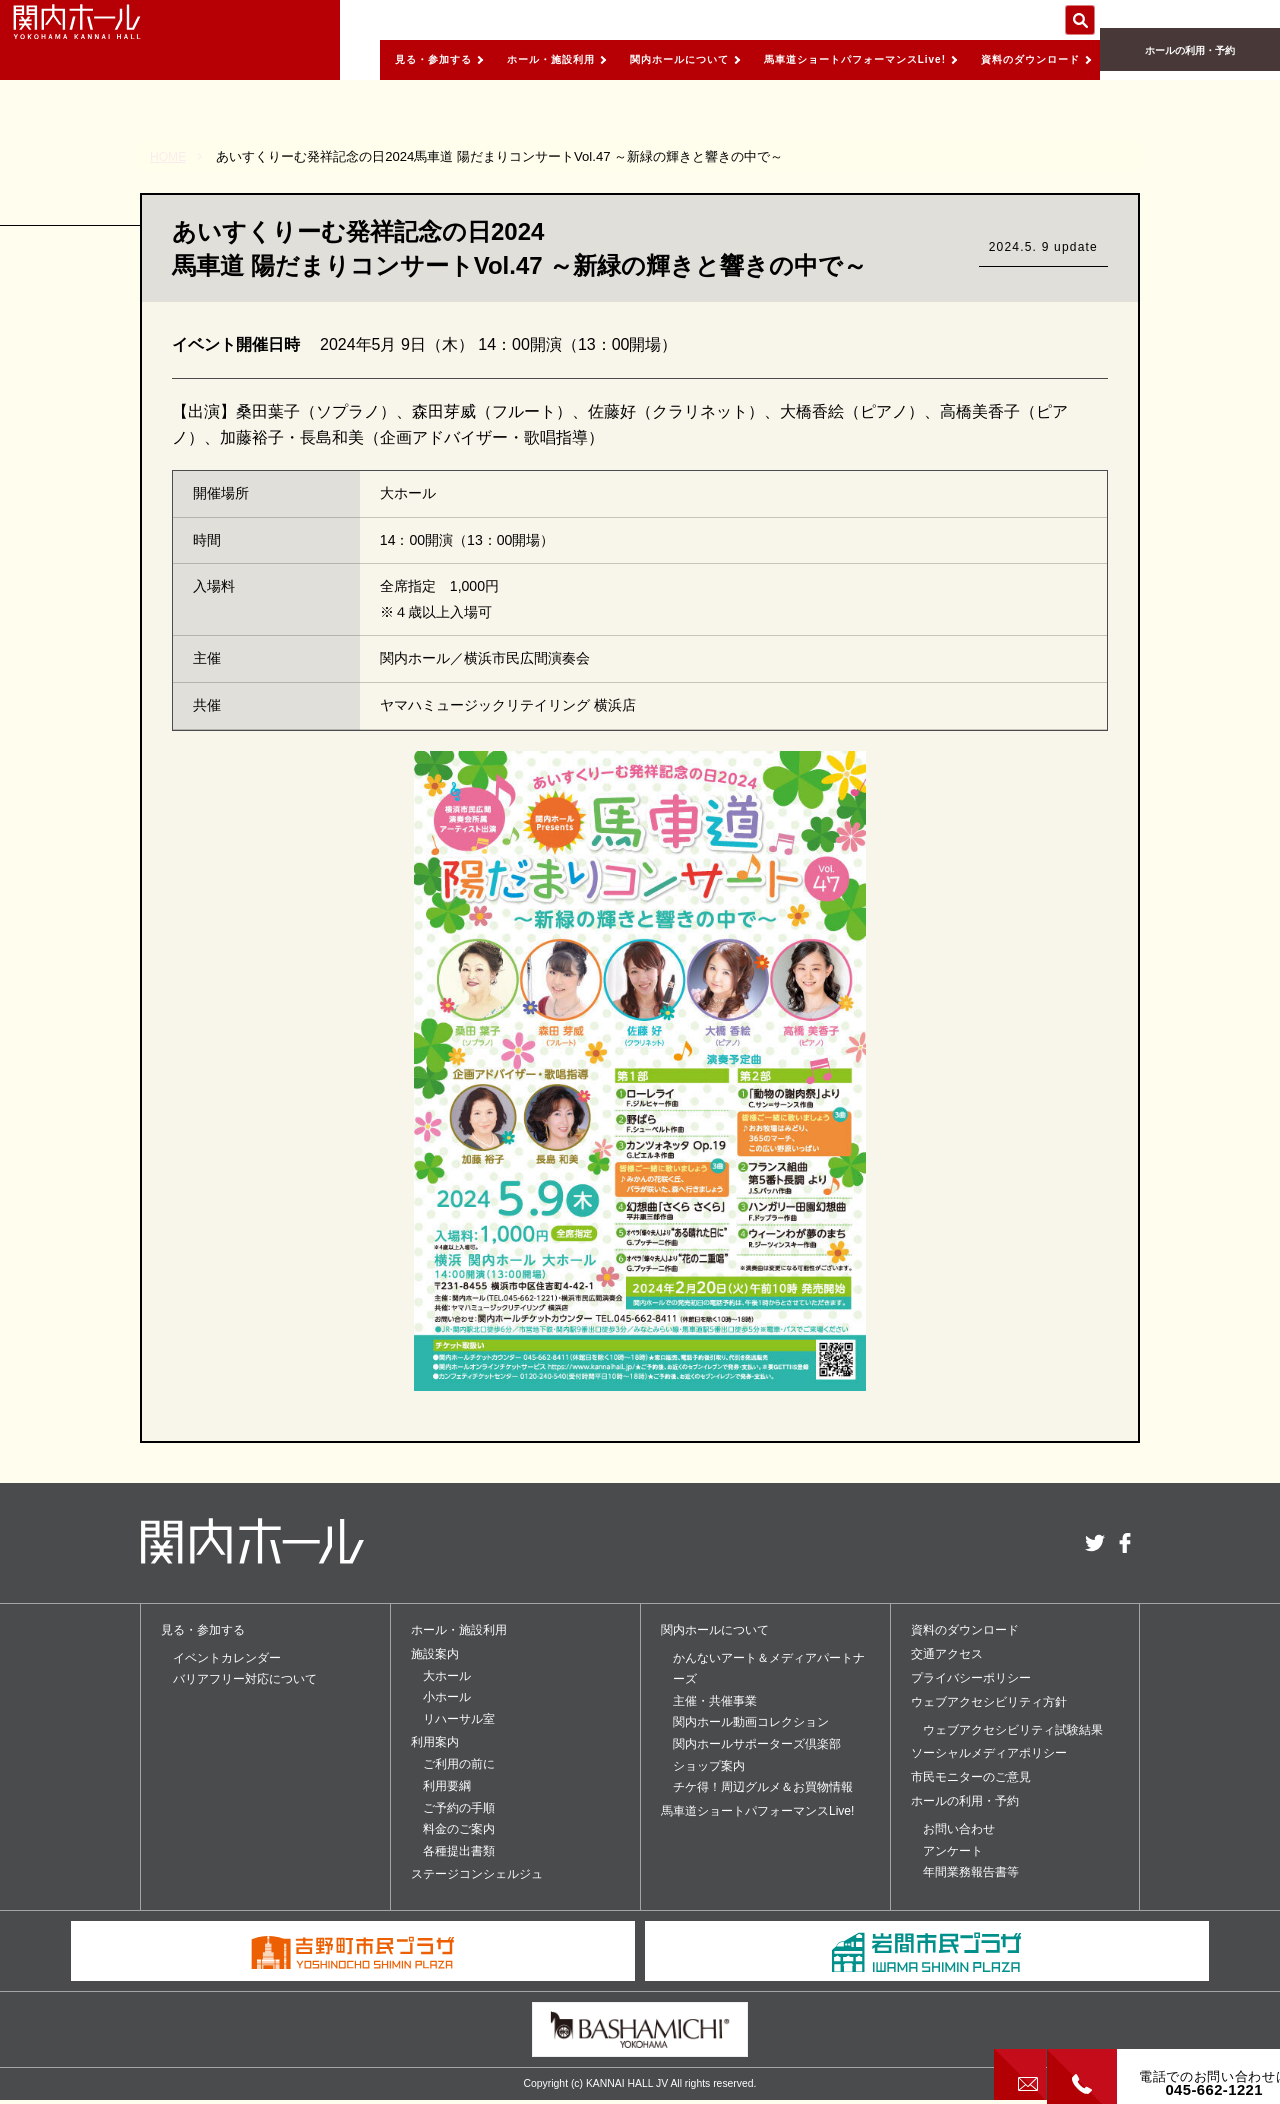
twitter (1095, 1543)
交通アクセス (947, 1654)
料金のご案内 (459, 1829)
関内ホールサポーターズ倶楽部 (757, 1744)
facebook (1125, 1543)
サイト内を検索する (1080, 20)
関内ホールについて (613, 59)
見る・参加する (332, 59)
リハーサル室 (459, 1719)
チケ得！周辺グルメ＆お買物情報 (763, 1787)
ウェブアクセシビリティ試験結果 (1013, 1730)
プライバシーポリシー (971, 1678)
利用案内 (435, 1742)
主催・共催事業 (715, 1701)
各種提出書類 (459, 1851)
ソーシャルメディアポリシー (989, 1753)
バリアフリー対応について (245, 1679)
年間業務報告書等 (971, 1872)
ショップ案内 (709, 1766)
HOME (169, 156)
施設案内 (435, 1654)
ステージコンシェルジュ (477, 1874)
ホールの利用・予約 (1190, 60)
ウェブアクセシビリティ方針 (989, 1702)
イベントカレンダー (227, 1658)
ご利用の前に (459, 1764)
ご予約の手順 (459, 1808)
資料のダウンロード (1020, 59)
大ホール (447, 1676)
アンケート (953, 1851)
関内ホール (110, 40)
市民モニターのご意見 (971, 1777)
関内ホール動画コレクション (751, 1722)
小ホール (447, 1697)
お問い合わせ (959, 1829)
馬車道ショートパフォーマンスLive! (816, 59)
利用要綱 (447, 1786)
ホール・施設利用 (466, 59)
